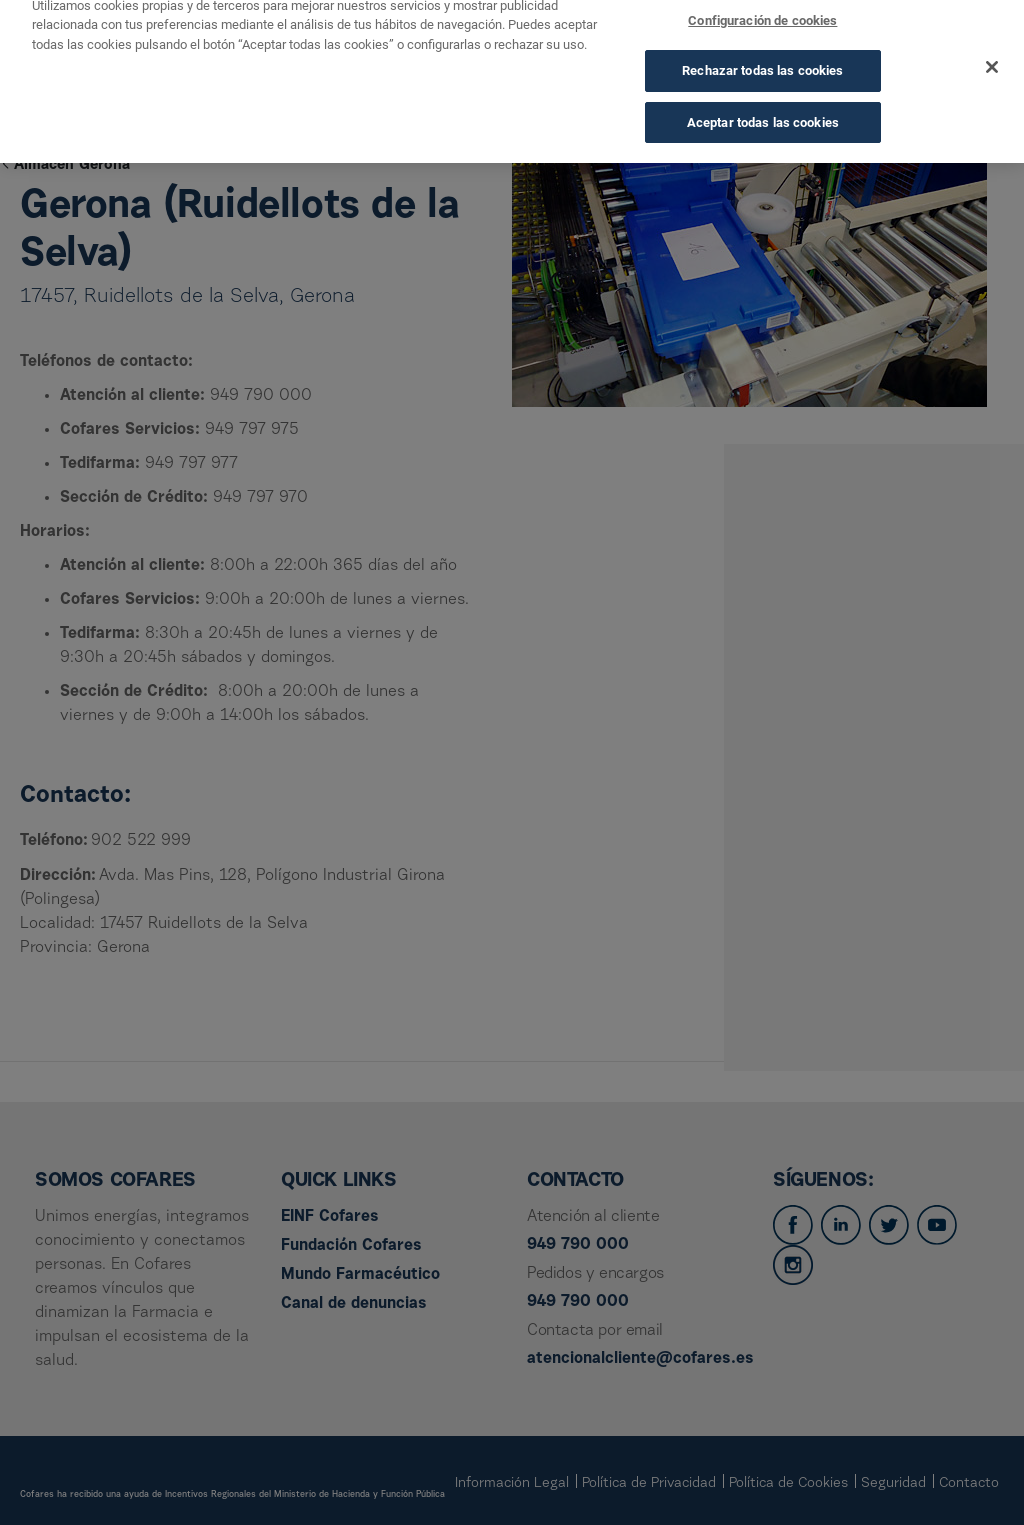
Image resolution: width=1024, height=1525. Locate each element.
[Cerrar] (992, 53)
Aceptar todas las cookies (763, 108)
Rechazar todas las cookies (762, 56)
